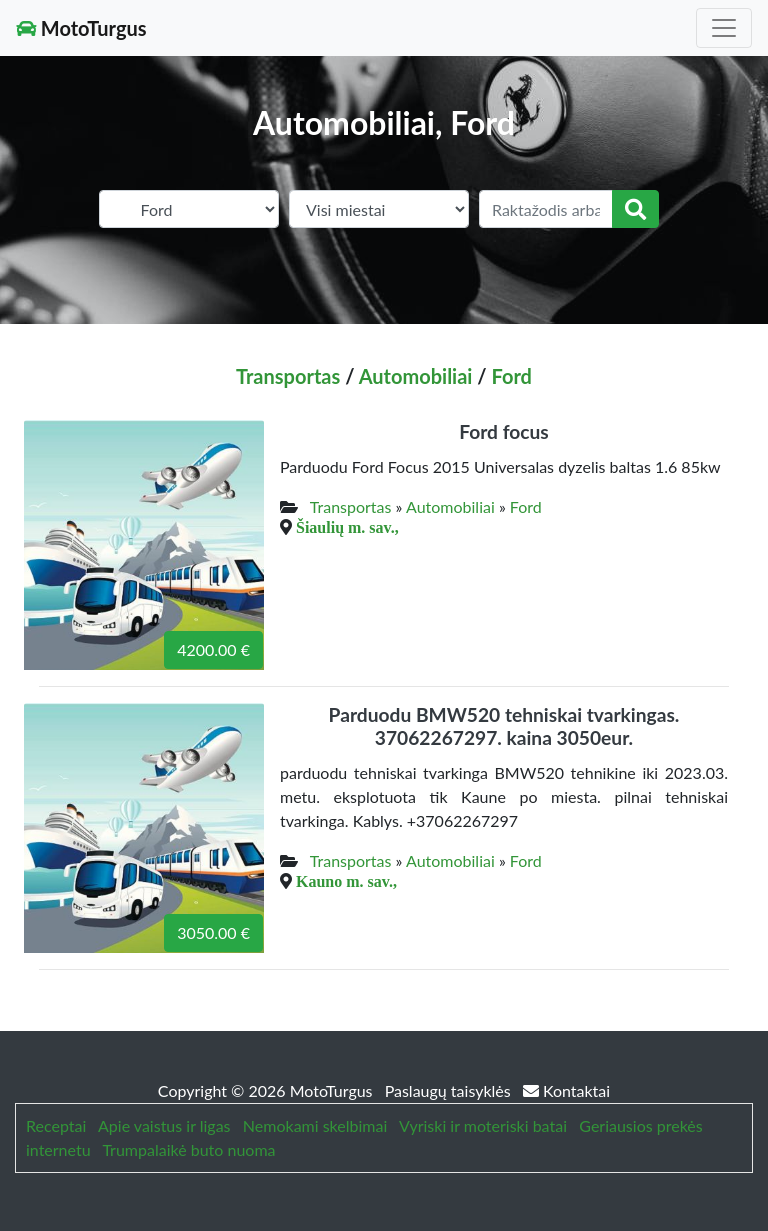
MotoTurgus (81, 28)
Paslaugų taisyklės (450, 1090)
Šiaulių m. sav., (347, 527)
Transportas (288, 376)
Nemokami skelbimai (315, 1125)
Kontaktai (566, 1090)
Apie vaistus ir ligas (164, 1125)
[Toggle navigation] (724, 28)
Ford (511, 376)
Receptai (56, 1125)
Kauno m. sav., (346, 881)
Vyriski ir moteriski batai (483, 1125)
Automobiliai (416, 376)
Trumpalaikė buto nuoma (188, 1149)
